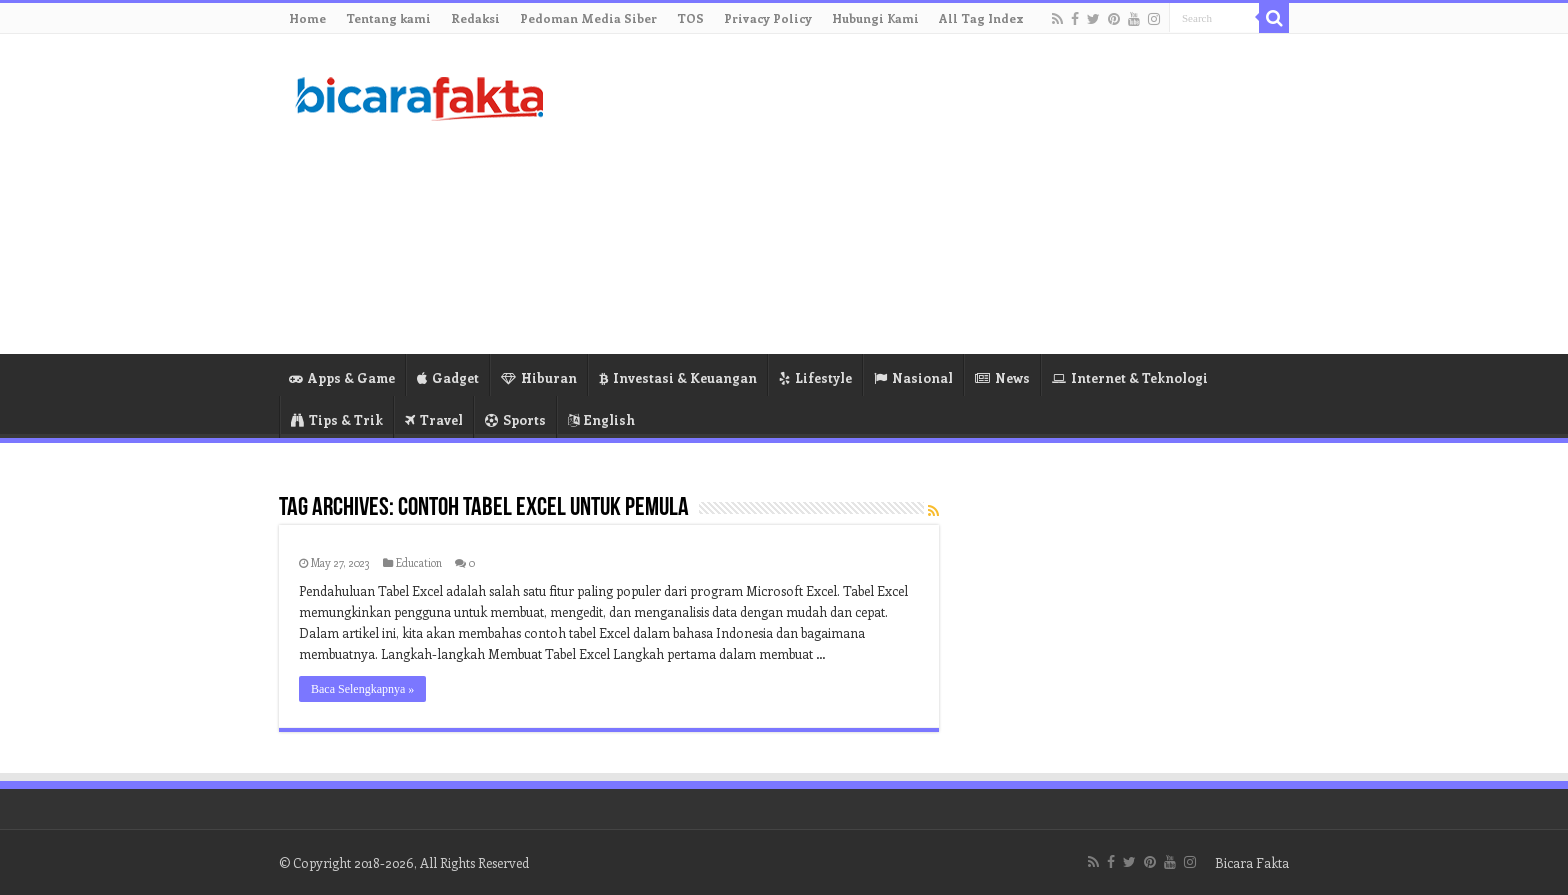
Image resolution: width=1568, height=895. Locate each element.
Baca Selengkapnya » (362, 689)
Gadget (448, 377)
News (1002, 377)
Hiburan (539, 377)
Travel (434, 419)
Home (307, 18)
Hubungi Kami (875, 18)
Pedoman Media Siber (588, 18)
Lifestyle (815, 377)
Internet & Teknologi (1130, 377)
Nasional (913, 377)
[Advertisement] (910, 194)
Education (419, 562)
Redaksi (475, 18)
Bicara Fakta (1252, 862)
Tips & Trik (337, 419)
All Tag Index (981, 18)
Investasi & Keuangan (678, 377)
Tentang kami (388, 18)
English (601, 419)
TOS (690, 18)
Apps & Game (342, 377)
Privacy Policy (768, 18)
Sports (515, 419)
